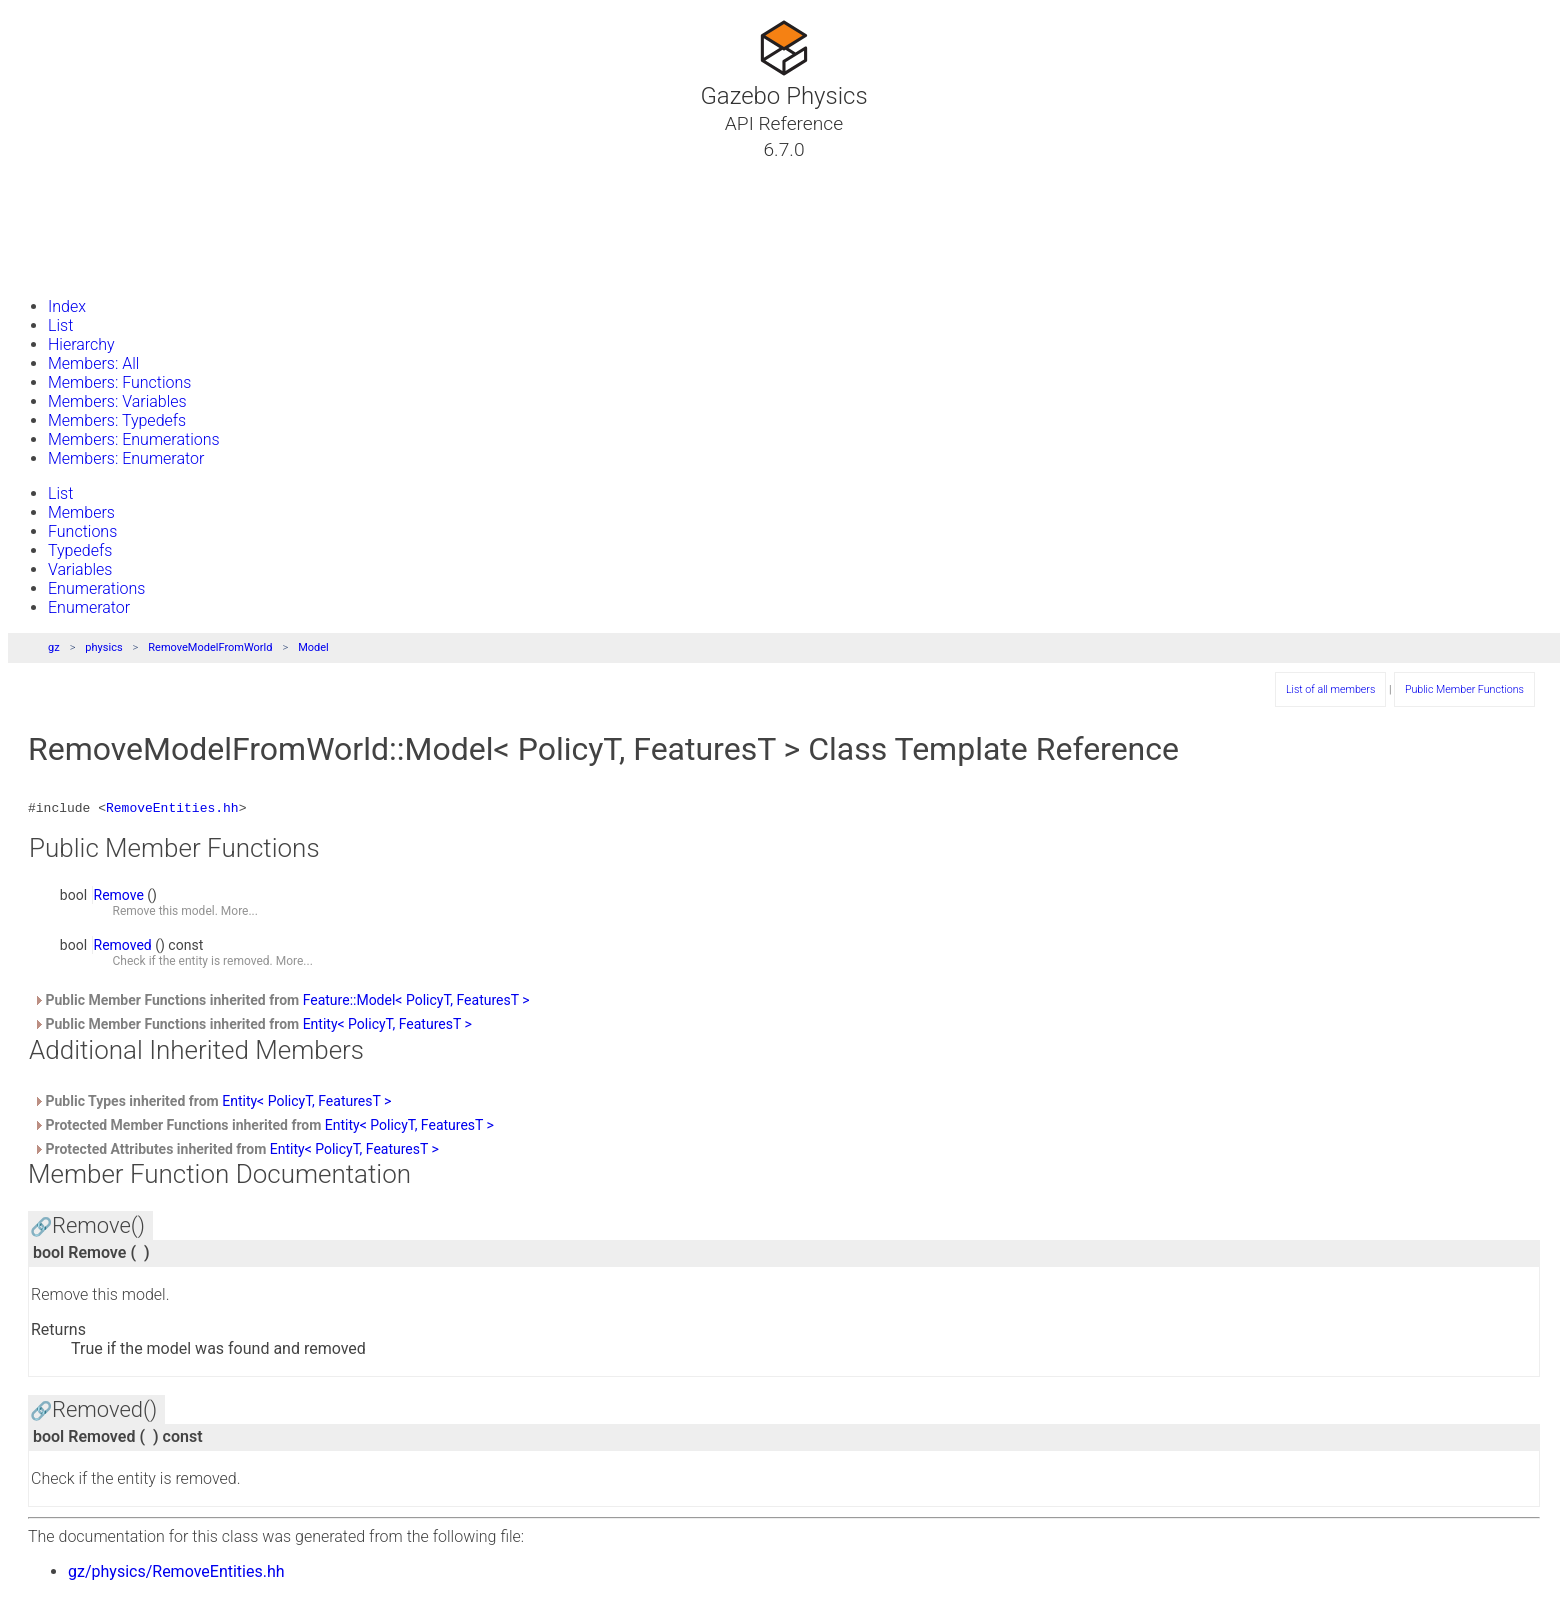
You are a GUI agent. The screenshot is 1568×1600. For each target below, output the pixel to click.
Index (67, 306)
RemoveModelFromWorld (210, 647)
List (60, 325)
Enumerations (96, 588)
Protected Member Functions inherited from (263, 1128)
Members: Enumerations (134, 439)
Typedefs (80, 550)
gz (54, 647)
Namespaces (83, 221)
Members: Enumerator (126, 458)
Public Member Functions (1464, 689)
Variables (80, 569)
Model (313, 647)
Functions (82, 531)
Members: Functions (119, 382)
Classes (64, 197)
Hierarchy (81, 344)
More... (239, 914)
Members (81, 512)
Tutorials (67, 173)
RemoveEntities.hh (172, 810)
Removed (123, 948)
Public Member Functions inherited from (281, 1003)
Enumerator (89, 607)
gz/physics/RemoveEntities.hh (176, 1574)
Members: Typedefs (117, 420)
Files (53, 245)
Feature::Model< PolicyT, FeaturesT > (416, 1003)
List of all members (1330, 689)
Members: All (93, 363)
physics (103, 647)
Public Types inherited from (212, 1104)
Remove (119, 898)
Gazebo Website (94, 269)
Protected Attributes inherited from (236, 1152)
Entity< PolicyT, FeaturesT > (387, 1027)
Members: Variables (117, 401)
